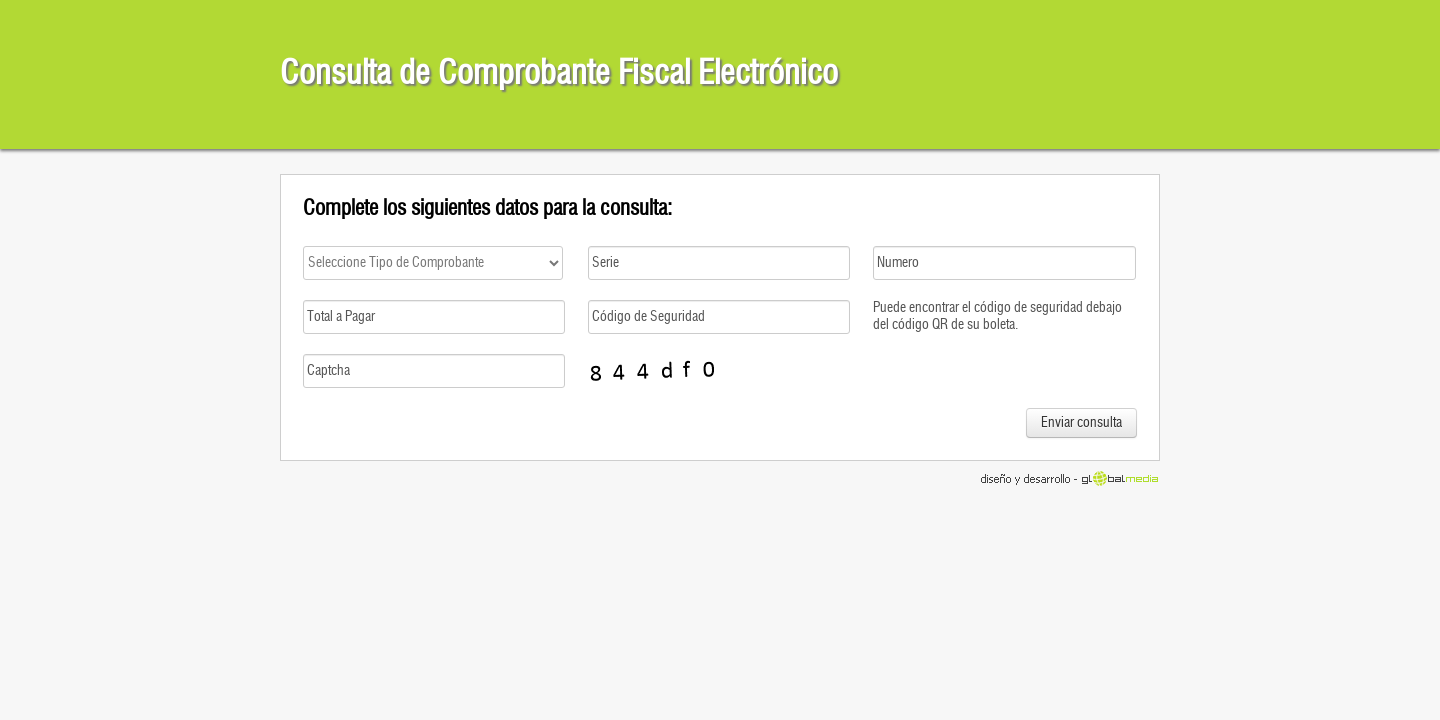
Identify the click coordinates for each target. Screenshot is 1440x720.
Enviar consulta (1081, 423)
